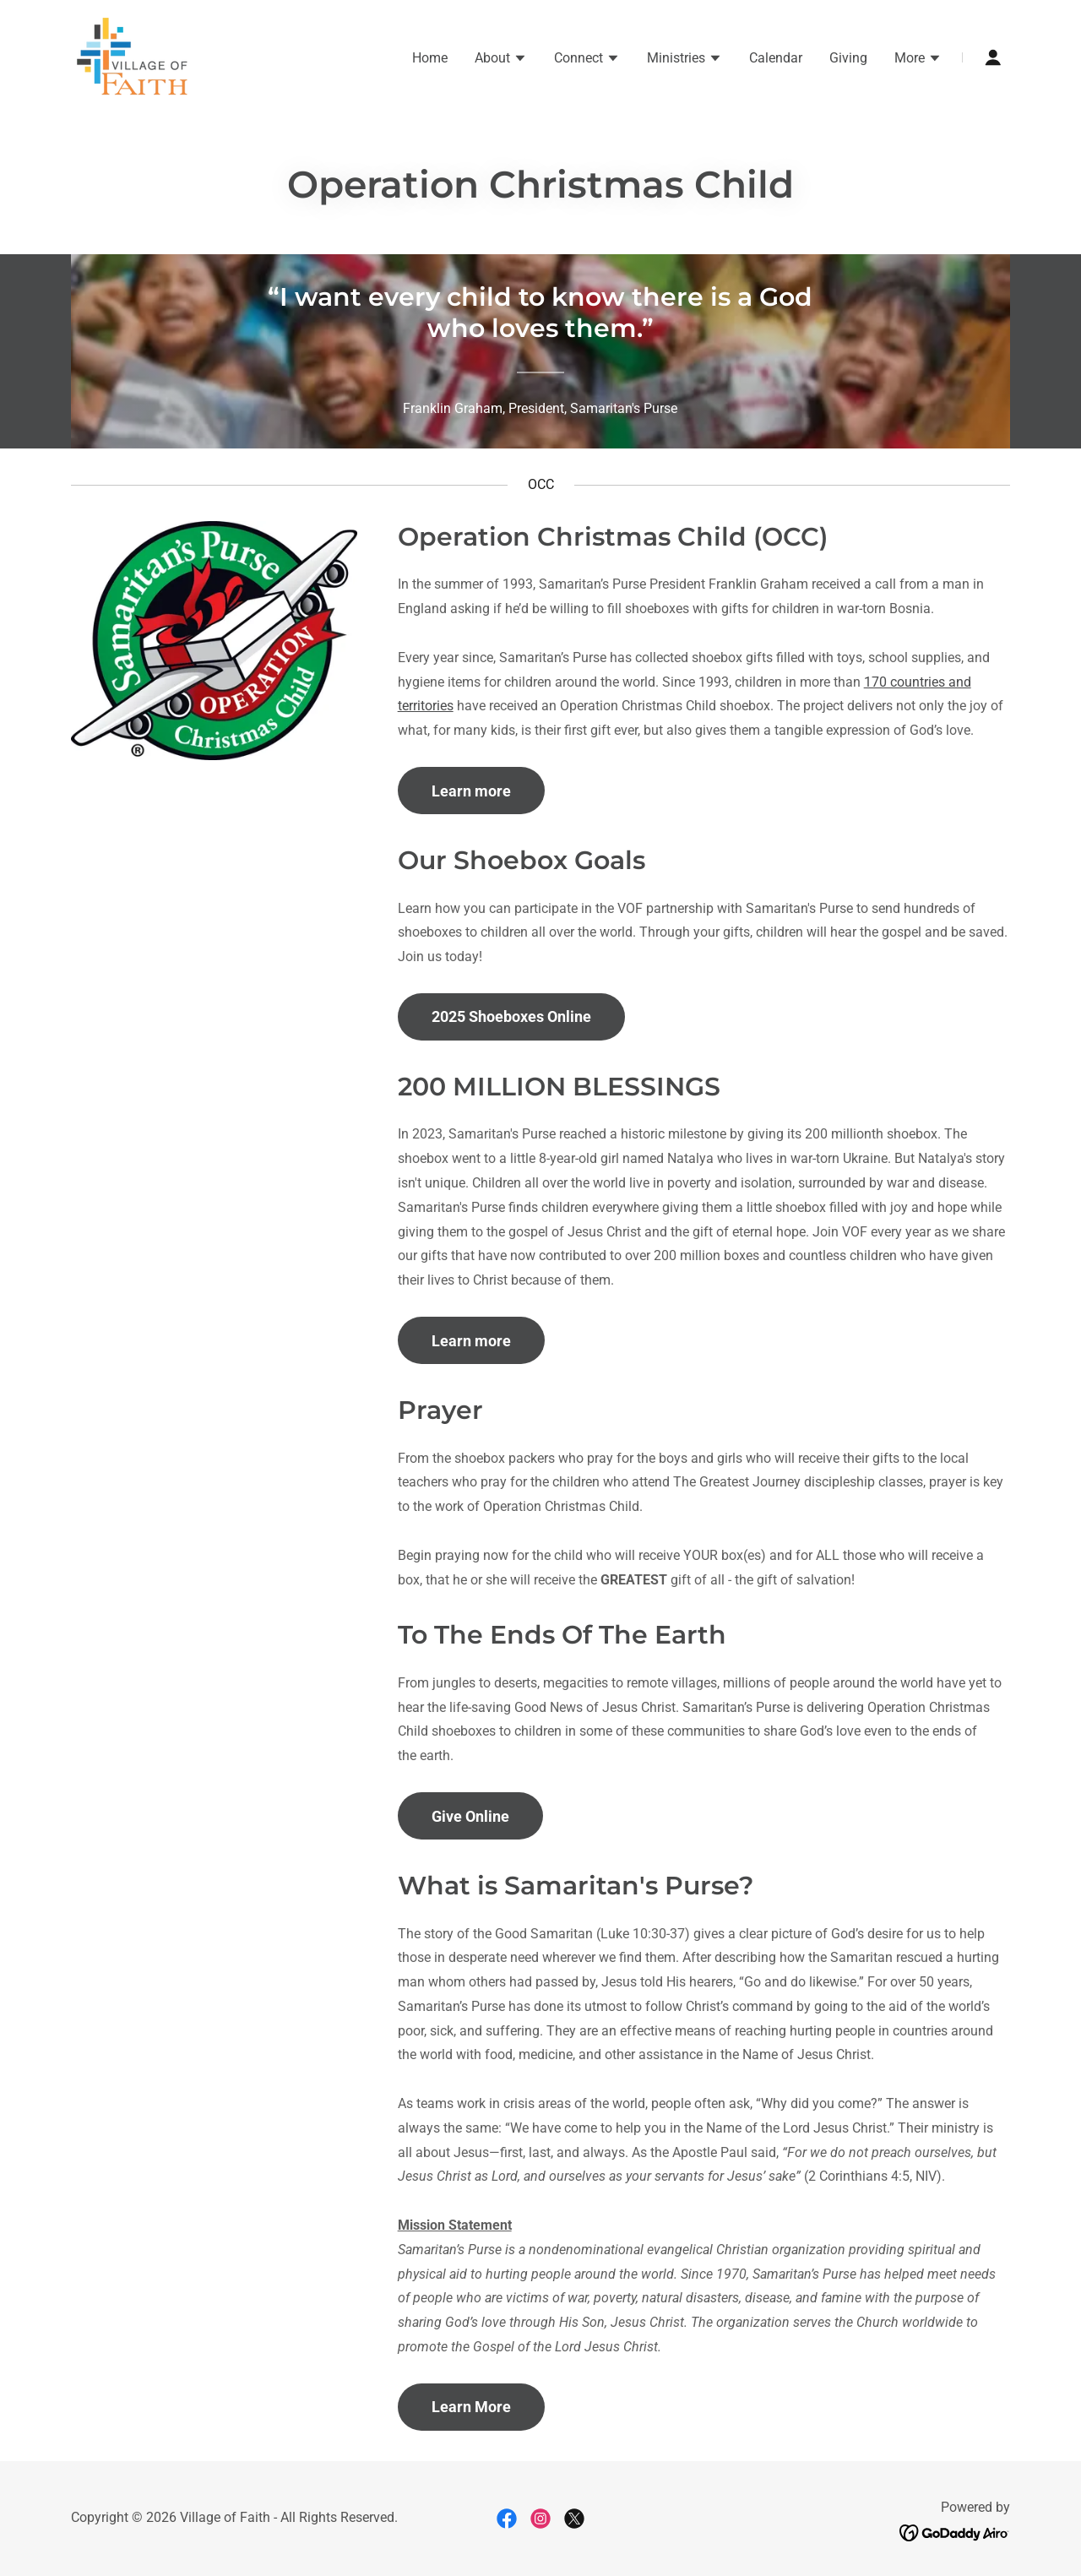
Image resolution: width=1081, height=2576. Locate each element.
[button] (501, 60)
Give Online (470, 1816)
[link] (132, 56)
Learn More (471, 2407)
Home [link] (430, 58)
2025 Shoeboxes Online (511, 1016)
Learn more (471, 791)
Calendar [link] (775, 58)
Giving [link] (848, 58)
